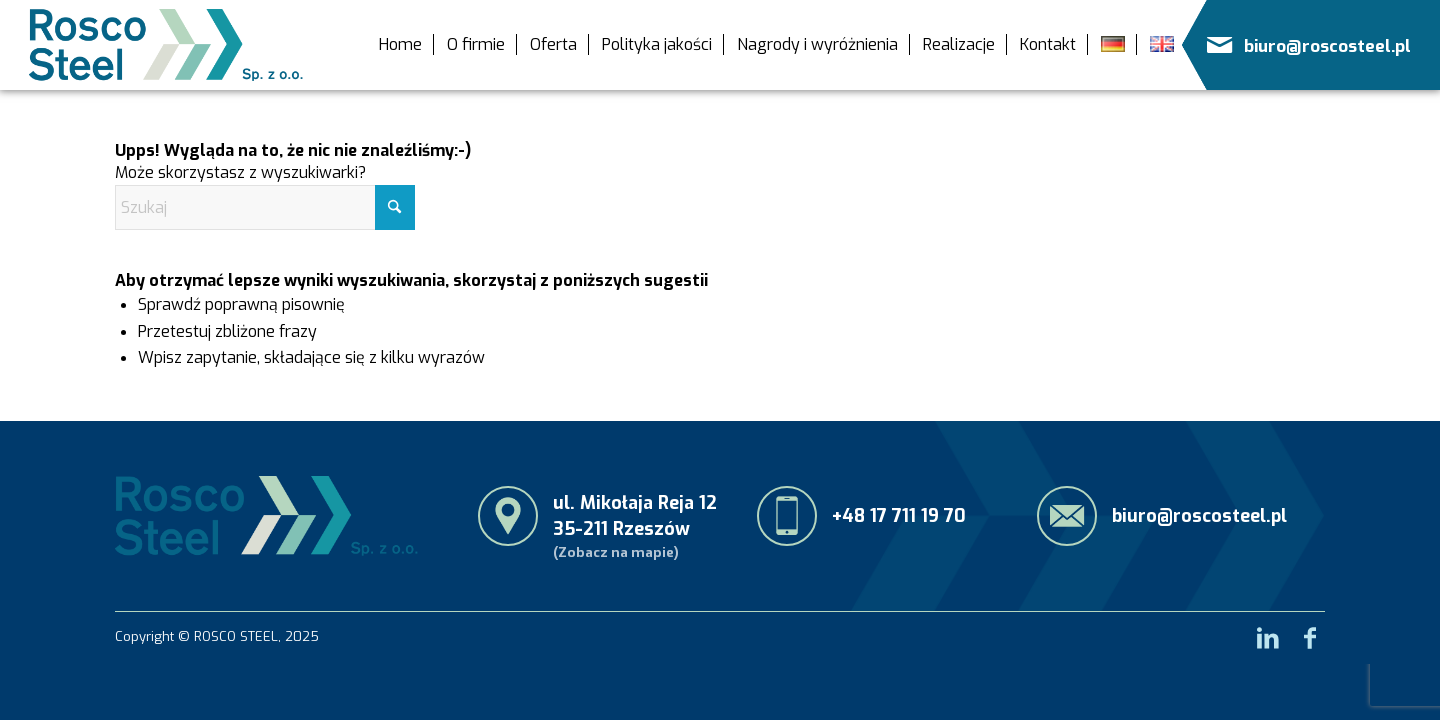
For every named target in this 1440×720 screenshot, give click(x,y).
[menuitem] (400, 45)
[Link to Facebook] (1310, 632)
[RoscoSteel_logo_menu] (166, 45)
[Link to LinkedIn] (1268, 632)
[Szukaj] (265, 207)
